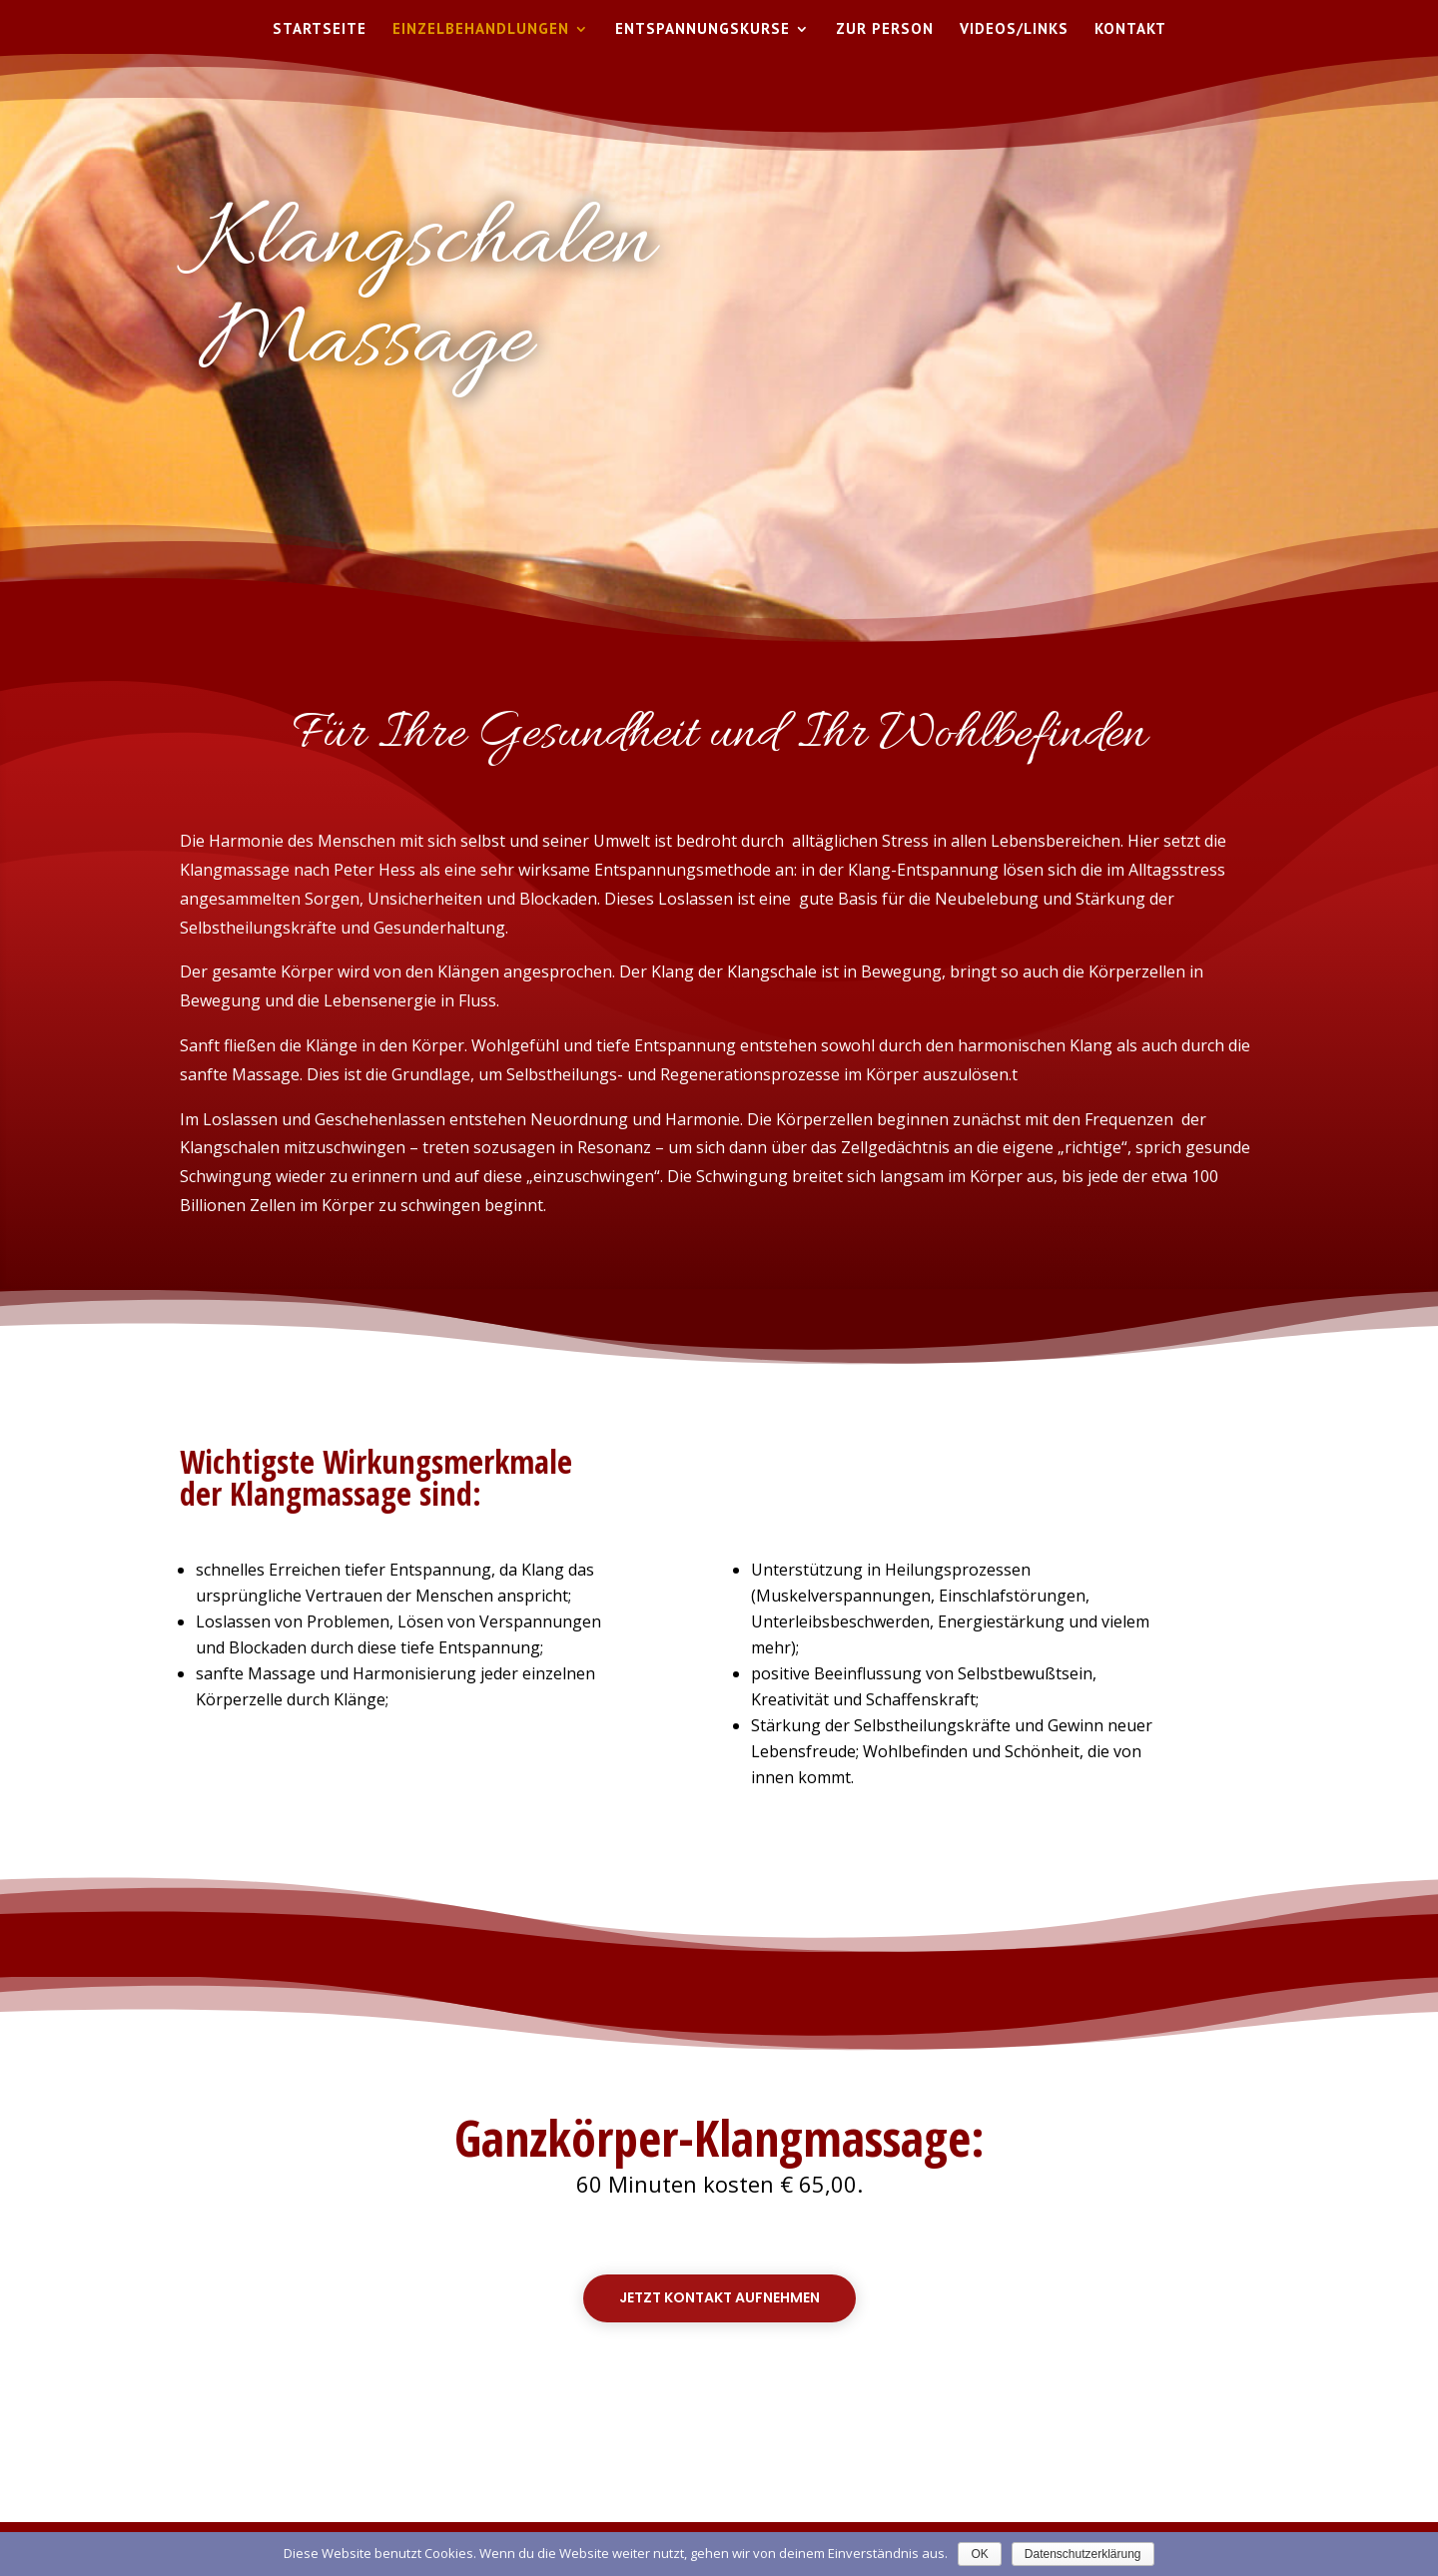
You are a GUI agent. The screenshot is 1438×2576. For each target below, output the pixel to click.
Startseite (319, 30)
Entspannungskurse (702, 30)
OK (979, 2554)
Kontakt (1130, 30)
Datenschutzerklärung (1083, 2554)
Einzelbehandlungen (480, 30)
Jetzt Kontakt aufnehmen (719, 2297)
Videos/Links (1014, 30)
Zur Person (885, 30)
